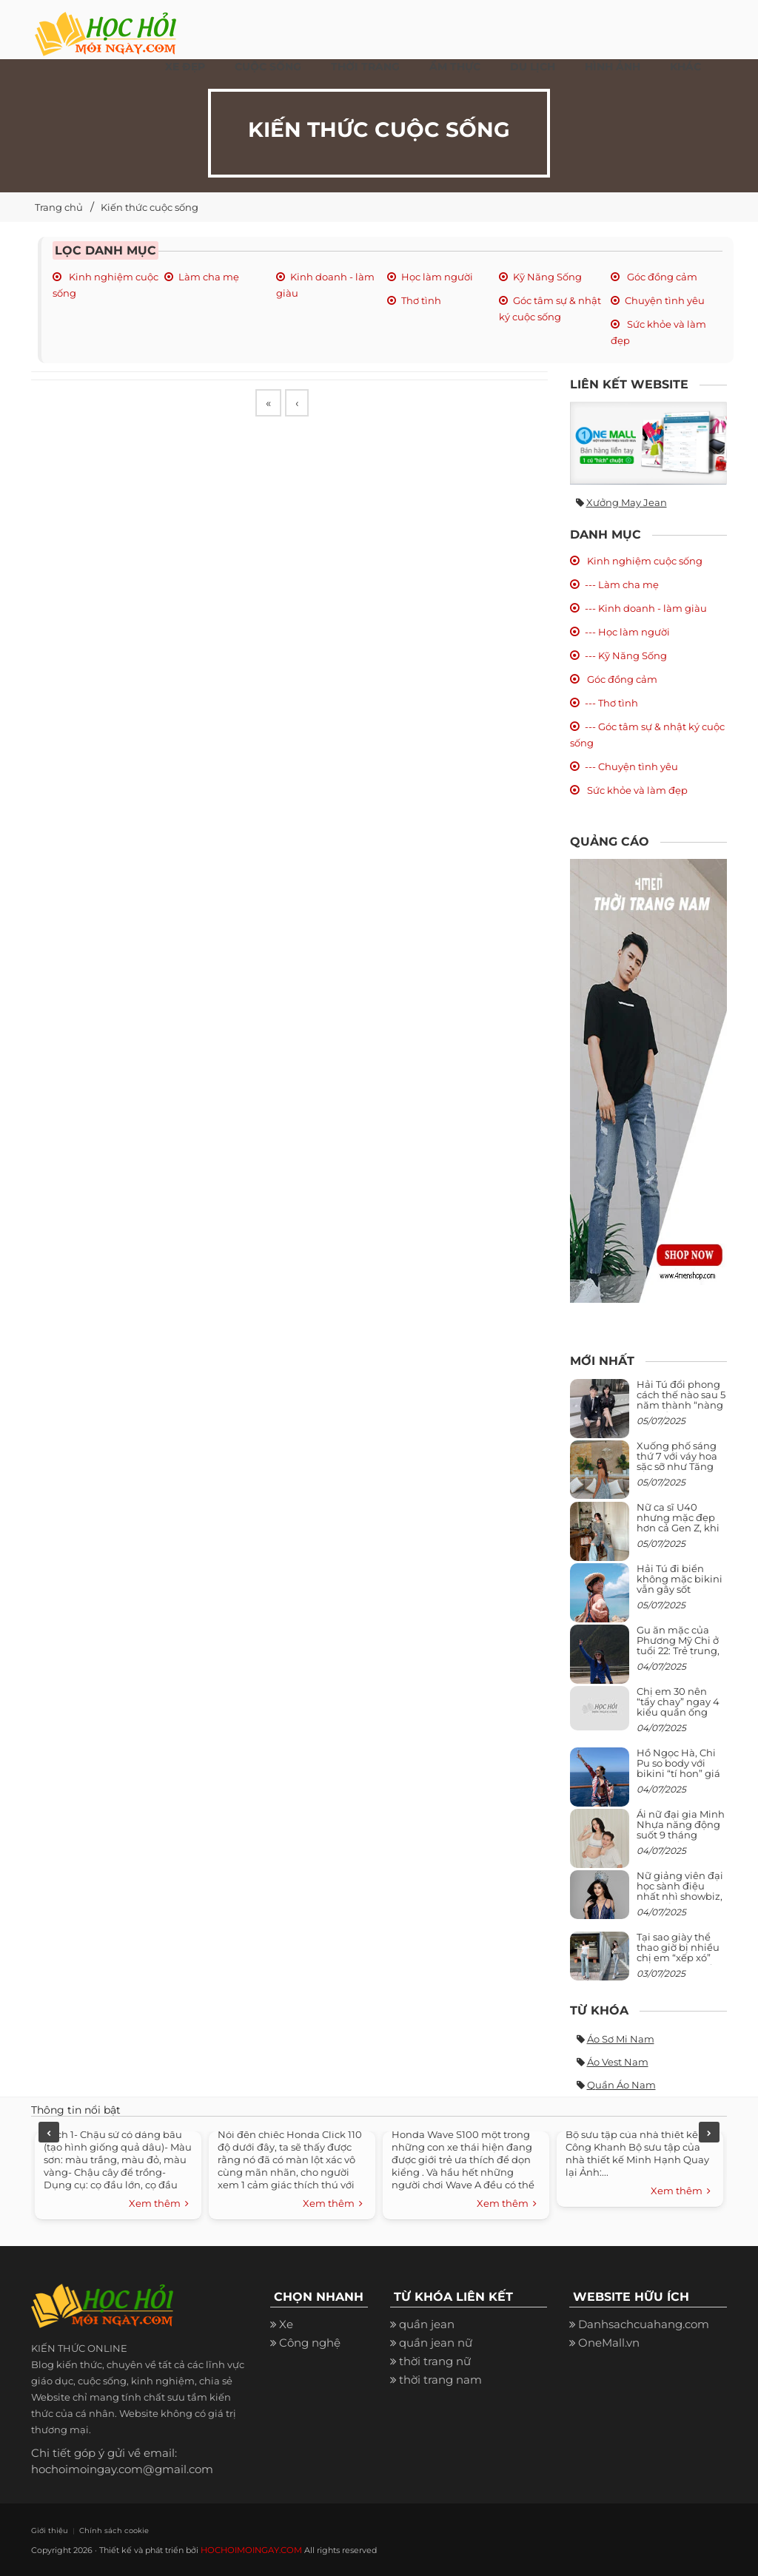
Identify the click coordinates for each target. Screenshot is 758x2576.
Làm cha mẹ (208, 277)
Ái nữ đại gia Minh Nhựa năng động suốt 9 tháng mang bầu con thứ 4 (682, 1835)
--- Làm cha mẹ (622, 584)
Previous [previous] (48, 2132)
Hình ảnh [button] (612, 66)
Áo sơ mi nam (620, 2039)
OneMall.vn (609, 2343)
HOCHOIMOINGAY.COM (250, 2549)
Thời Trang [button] (365, 66)
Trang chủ (59, 207)
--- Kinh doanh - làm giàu (646, 608)
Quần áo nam (621, 2085)
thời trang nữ (435, 2361)
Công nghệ (310, 2343)
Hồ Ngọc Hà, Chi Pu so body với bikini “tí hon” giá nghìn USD (678, 1768)
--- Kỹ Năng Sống (626, 655)
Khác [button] (685, 66)
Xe (286, 2324)
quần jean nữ (435, 2343)
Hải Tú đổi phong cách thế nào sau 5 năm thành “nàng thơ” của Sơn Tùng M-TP (681, 1405)
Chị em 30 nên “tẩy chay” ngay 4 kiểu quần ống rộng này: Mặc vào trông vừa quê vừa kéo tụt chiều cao (681, 1717)
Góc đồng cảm (661, 277)
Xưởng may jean (626, 502)
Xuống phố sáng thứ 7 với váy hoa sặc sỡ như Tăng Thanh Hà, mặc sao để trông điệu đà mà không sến (679, 1472)
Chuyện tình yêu (665, 300)
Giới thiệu (46, 2530)
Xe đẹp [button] (185, 66)
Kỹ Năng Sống (547, 277)
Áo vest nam (617, 2062)
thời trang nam (440, 2380)
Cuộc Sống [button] (268, 66)
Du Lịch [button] (532, 66)
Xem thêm (159, 2204)
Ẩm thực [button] (454, 66)
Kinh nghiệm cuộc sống (643, 561)
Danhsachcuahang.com (643, 2324)
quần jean (427, 2324)
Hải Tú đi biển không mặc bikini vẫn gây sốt (679, 1579)
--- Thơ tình (611, 703)
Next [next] (709, 2132)
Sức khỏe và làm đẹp (636, 790)
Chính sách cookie (102, 2530)
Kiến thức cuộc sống (149, 207)
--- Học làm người (627, 632)
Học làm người (437, 277)
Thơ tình (421, 300)
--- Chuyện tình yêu (631, 766)
